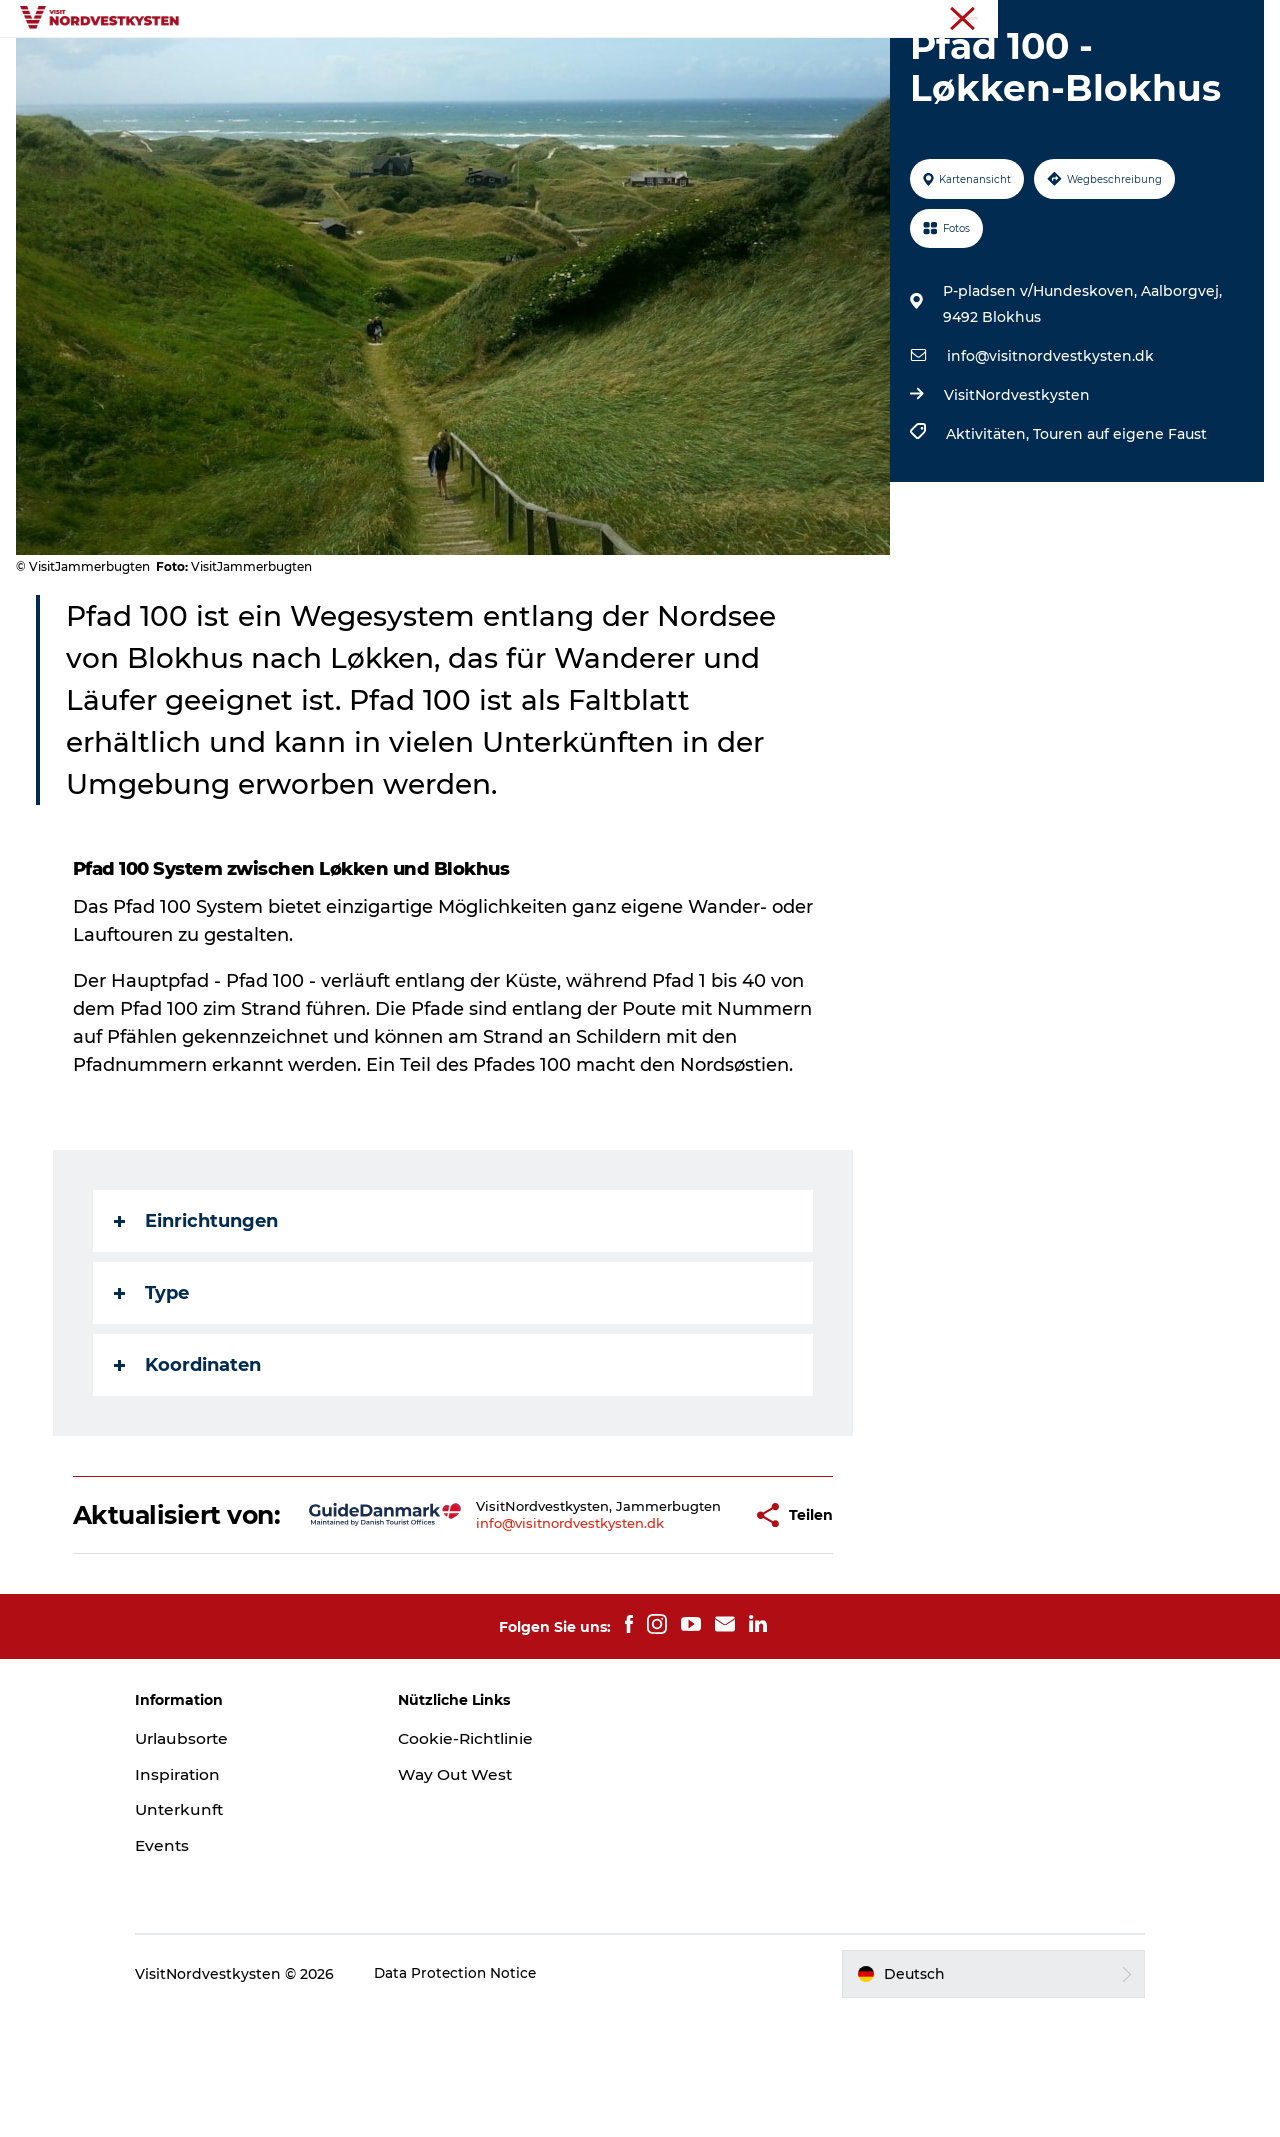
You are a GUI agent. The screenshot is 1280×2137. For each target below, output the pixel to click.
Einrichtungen (197, 1316)
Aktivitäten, (987, 529)
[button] (699, 1624)
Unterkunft (674, 64)
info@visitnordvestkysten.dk (1048, 451)
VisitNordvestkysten (1015, 490)
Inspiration (481, 64)
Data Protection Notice (490, 2098)
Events (577, 64)
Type (152, 1388)
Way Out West (472, 1898)
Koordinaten (188, 1460)
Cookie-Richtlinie (483, 1862)
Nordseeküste (1219, 19)
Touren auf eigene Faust (1118, 529)
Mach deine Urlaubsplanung (853, 64)
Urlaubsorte (365, 64)
